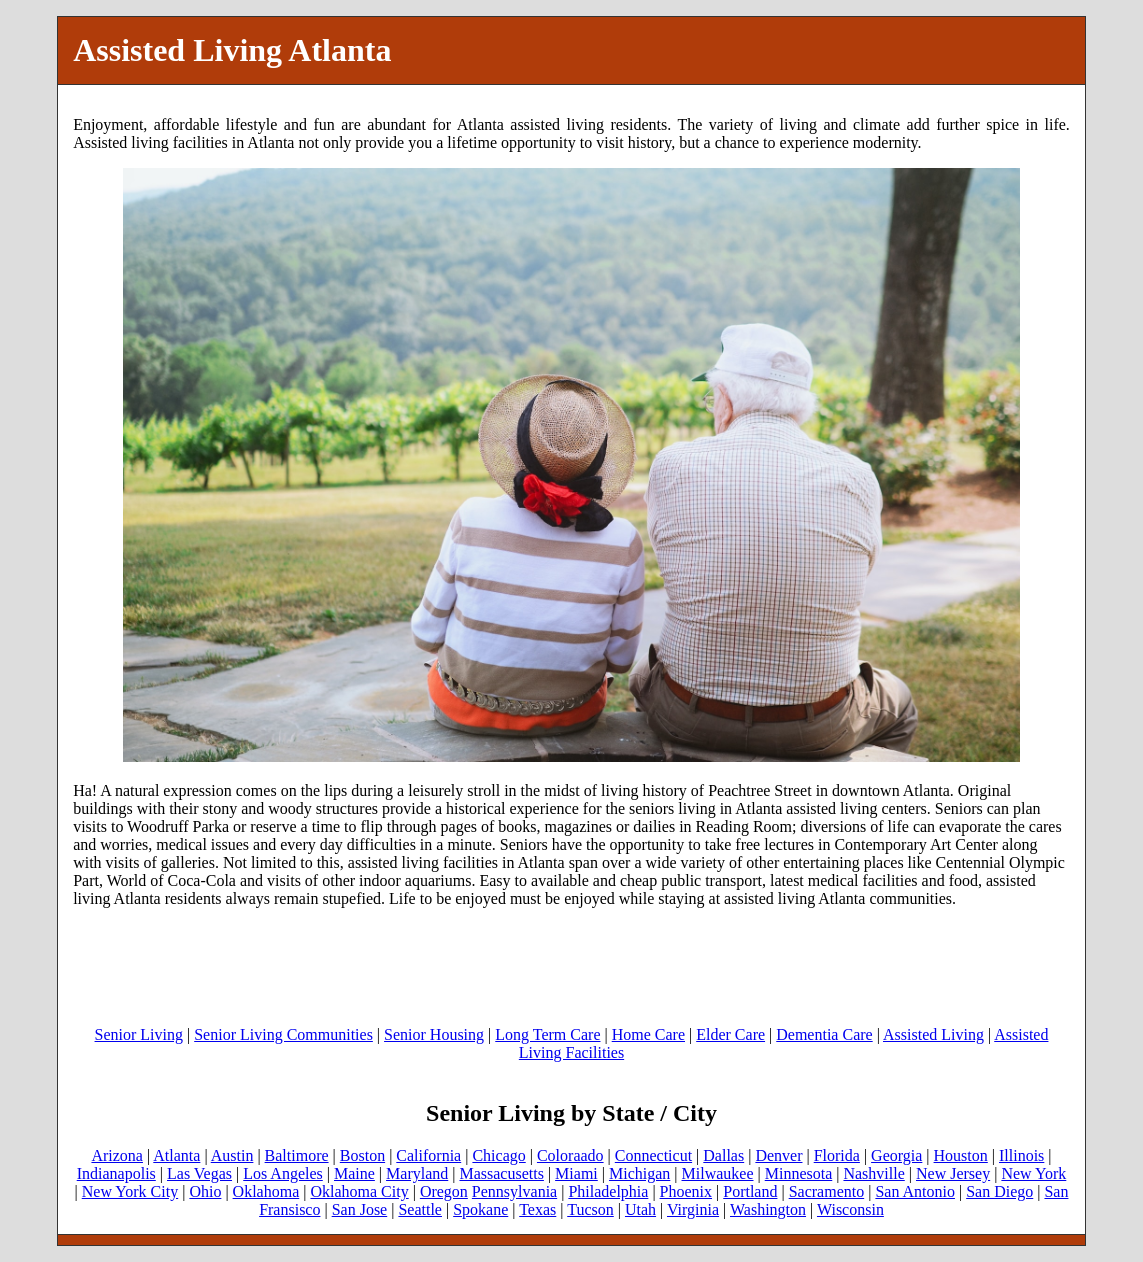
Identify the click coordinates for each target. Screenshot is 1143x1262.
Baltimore (297, 1155)
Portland (750, 1191)
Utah (640, 1209)
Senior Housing (434, 1034)
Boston (362, 1155)
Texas (537, 1209)
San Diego (999, 1191)
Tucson (590, 1209)
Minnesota (799, 1173)
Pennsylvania (514, 1191)
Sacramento (827, 1191)
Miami (576, 1173)
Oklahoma (266, 1191)
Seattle (420, 1209)
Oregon (444, 1191)
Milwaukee (718, 1173)
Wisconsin (850, 1209)
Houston (961, 1155)
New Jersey (953, 1173)
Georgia (896, 1155)
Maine (354, 1173)
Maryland (417, 1173)
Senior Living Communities (283, 1034)
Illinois (1021, 1155)
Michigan (639, 1173)
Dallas (723, 1155)
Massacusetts (501, 1173)
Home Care (648, 1034)
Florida (837, 1155)
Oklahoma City (359, 1191)
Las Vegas (199, 1173)
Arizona (117, 1155)
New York (1033, 1173)
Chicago (498, 1155)
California (428, 1155)
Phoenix (686, 1191)
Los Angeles (283, 1173)
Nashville (873, 1173)
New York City (130, 1191)
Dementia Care (824, 1034)
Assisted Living (933, 1034)
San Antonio (915, 1191)
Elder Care (730, 1034)
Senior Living (139, 1034)
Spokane (480, 1209)
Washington (768, 1209)
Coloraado (570, 1155)
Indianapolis (116, 1173)
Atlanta (176, 1155)
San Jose (360, 1209)
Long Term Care (547, 1034)
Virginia (693, 1209)
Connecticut (653, 1155)
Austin (232, 1155)
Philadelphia (608, 1191)
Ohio (205, 1191)
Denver (778, 1155)
